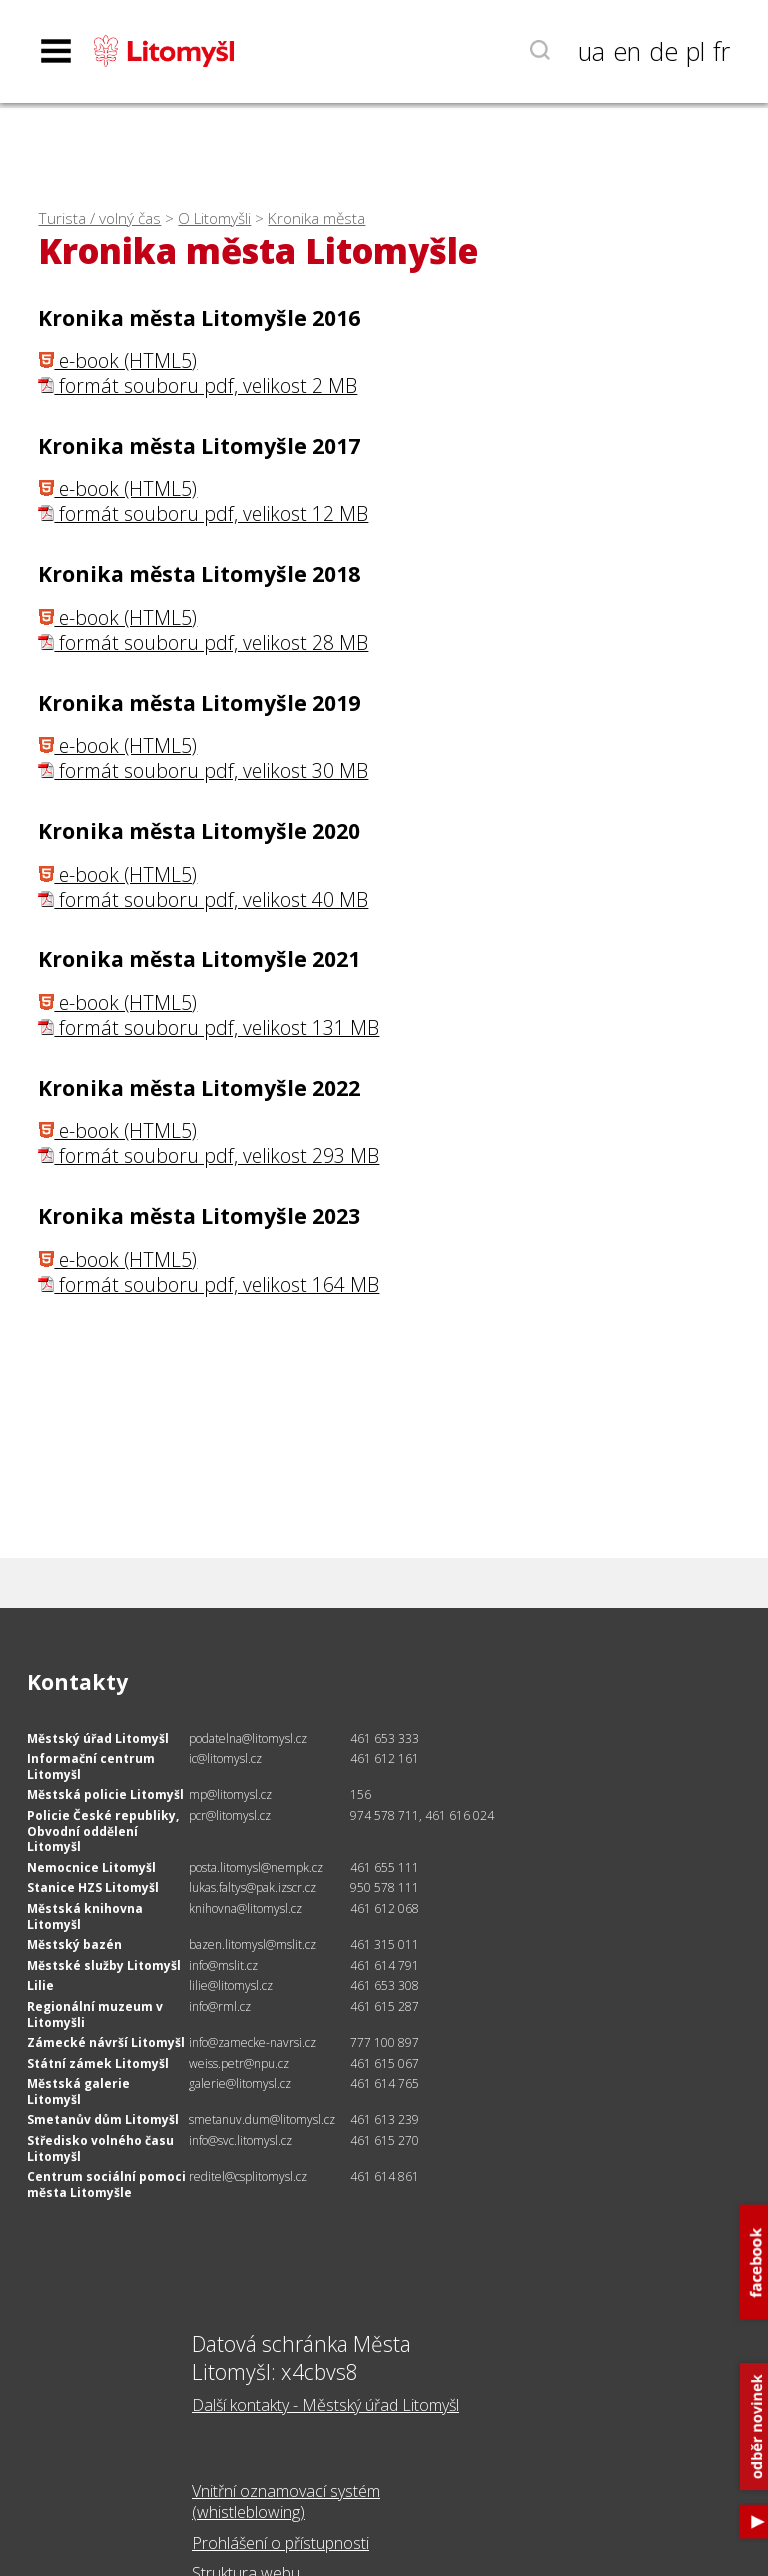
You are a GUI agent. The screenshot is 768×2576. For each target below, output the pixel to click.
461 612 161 (384, 1758)
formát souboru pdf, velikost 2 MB (197, 385)
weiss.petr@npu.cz (239, 2063)
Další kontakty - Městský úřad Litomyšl (325, 2405)
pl (695, 51)
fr (721, 51)
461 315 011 (384, 1944)
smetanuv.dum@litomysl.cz (262, 2119)
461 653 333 (384, 1738)
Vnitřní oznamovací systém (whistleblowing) (286, 2501)
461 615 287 (384, 2006)
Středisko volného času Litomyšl (100, 2148)
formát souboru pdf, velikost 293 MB (208, 1155)
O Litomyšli (214, 218)
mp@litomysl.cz (230, 1794)
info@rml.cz (220, 2006)
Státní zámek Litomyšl (98, 2063)
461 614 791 (384, 1965)
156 (360, 1794)
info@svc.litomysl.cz (240, 2140)
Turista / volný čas (99, 218)
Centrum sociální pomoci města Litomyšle (106, 2184)
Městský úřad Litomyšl (98, 1738)
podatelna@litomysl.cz (248, 1738)
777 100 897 (384, 2042)
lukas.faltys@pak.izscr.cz (252, 1887)
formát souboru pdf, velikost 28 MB (203, 642)
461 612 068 (384, 1908)
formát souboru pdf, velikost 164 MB (208, 1284)
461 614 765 (384, 2083)
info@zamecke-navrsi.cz (252, 2042)
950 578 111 (384, 1887)
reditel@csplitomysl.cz (248, 2176)
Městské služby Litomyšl (104, 1965)
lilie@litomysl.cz (231, 1985)
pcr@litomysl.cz (230, 1815)
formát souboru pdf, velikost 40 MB (203, 899)
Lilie (40, 1985)
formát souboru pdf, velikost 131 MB (208, 1027)
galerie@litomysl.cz (240, 2083)
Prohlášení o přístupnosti (280, 2543)
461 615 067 (384, 2063)
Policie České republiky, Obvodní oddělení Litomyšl (103, 1831)
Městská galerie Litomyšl (78, 2091)
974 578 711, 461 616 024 (422, 1815)
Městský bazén (74, 1944)
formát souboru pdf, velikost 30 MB (203, 770)
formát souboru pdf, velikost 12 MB (203, 513)
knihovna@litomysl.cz (245, 1908)
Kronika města (316, 218)
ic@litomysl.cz (225, 1758)
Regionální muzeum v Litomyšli (95, 2014)
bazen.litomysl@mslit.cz (252, 1944)
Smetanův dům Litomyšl (103, 2119)
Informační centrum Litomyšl (91, 1766)
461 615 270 (384, 2140)
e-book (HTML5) (117, 360)
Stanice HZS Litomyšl (93, 1887)
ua (591, 51)
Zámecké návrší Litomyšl (106, 2042)
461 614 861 (384, 2176)
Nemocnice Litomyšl (91, 1867)
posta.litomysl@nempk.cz (256, 1867)
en (627, 51)
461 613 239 (384, 2119)
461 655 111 (384, 1867)
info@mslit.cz (223, 1965)
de (663, 51)
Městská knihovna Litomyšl (85, 1916)
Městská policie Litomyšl (105, 1794)
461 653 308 (384, 1985)
